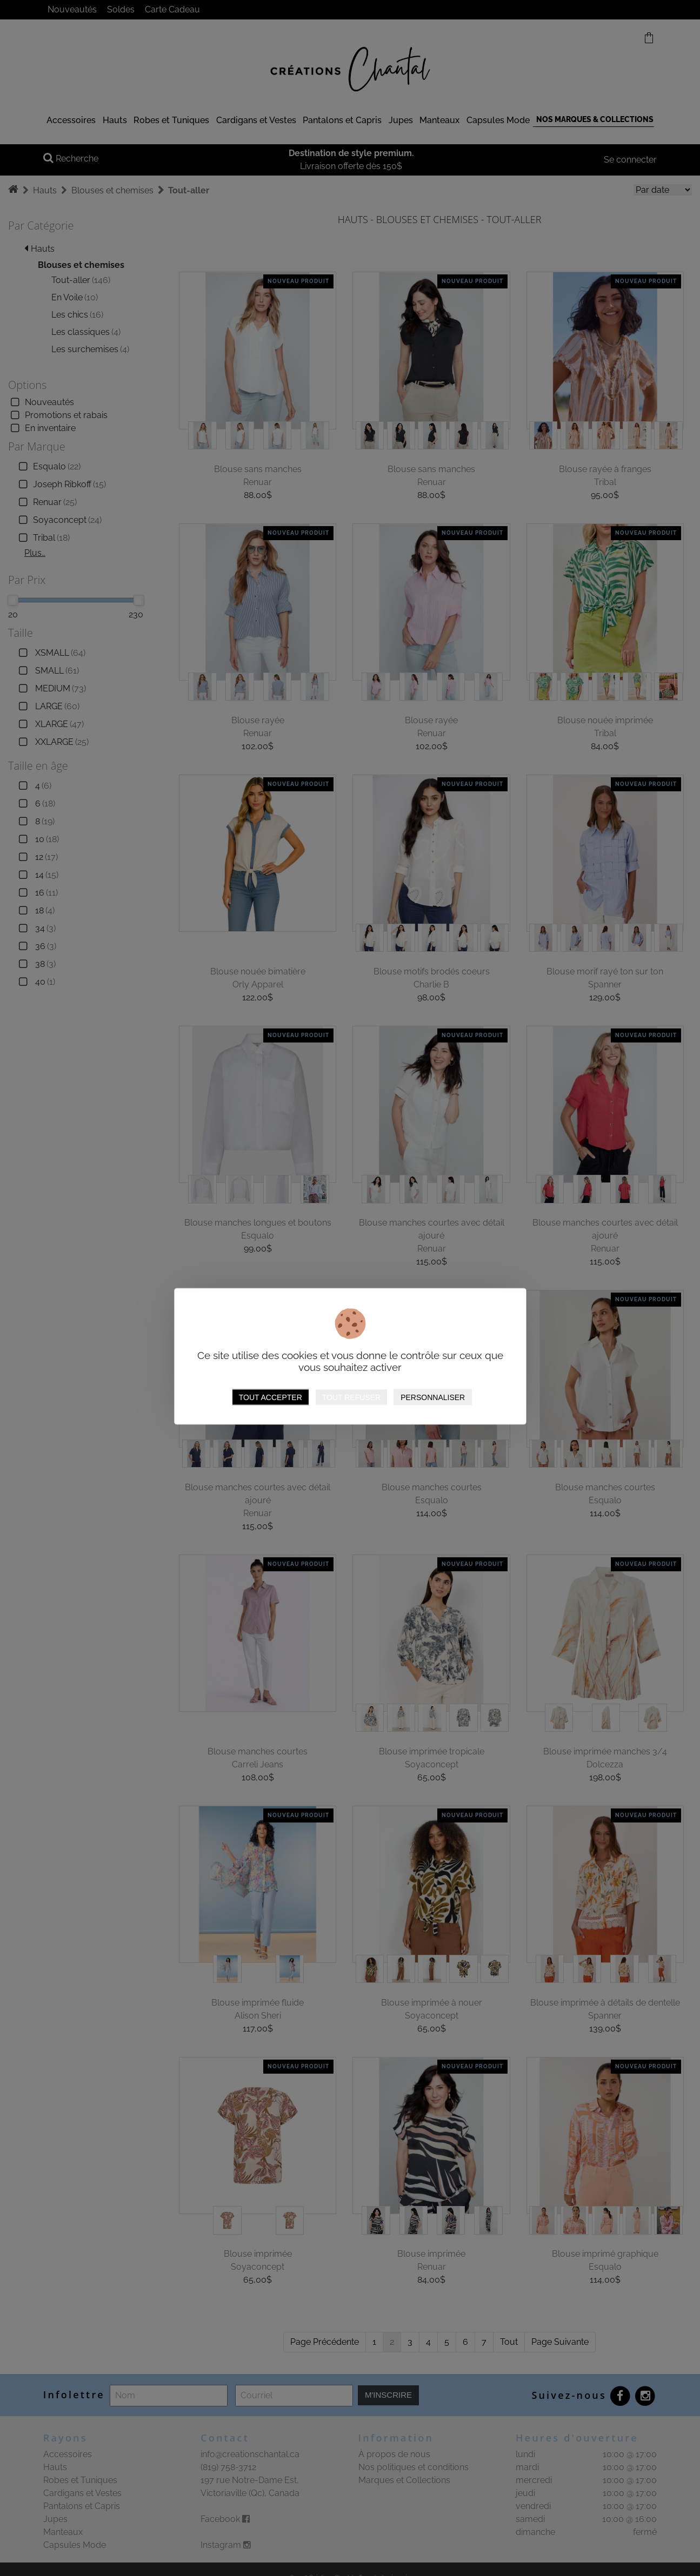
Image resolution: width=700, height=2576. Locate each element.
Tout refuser (351, 1397)
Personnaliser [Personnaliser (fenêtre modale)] (433, 1397)
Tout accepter (270, 1397)
